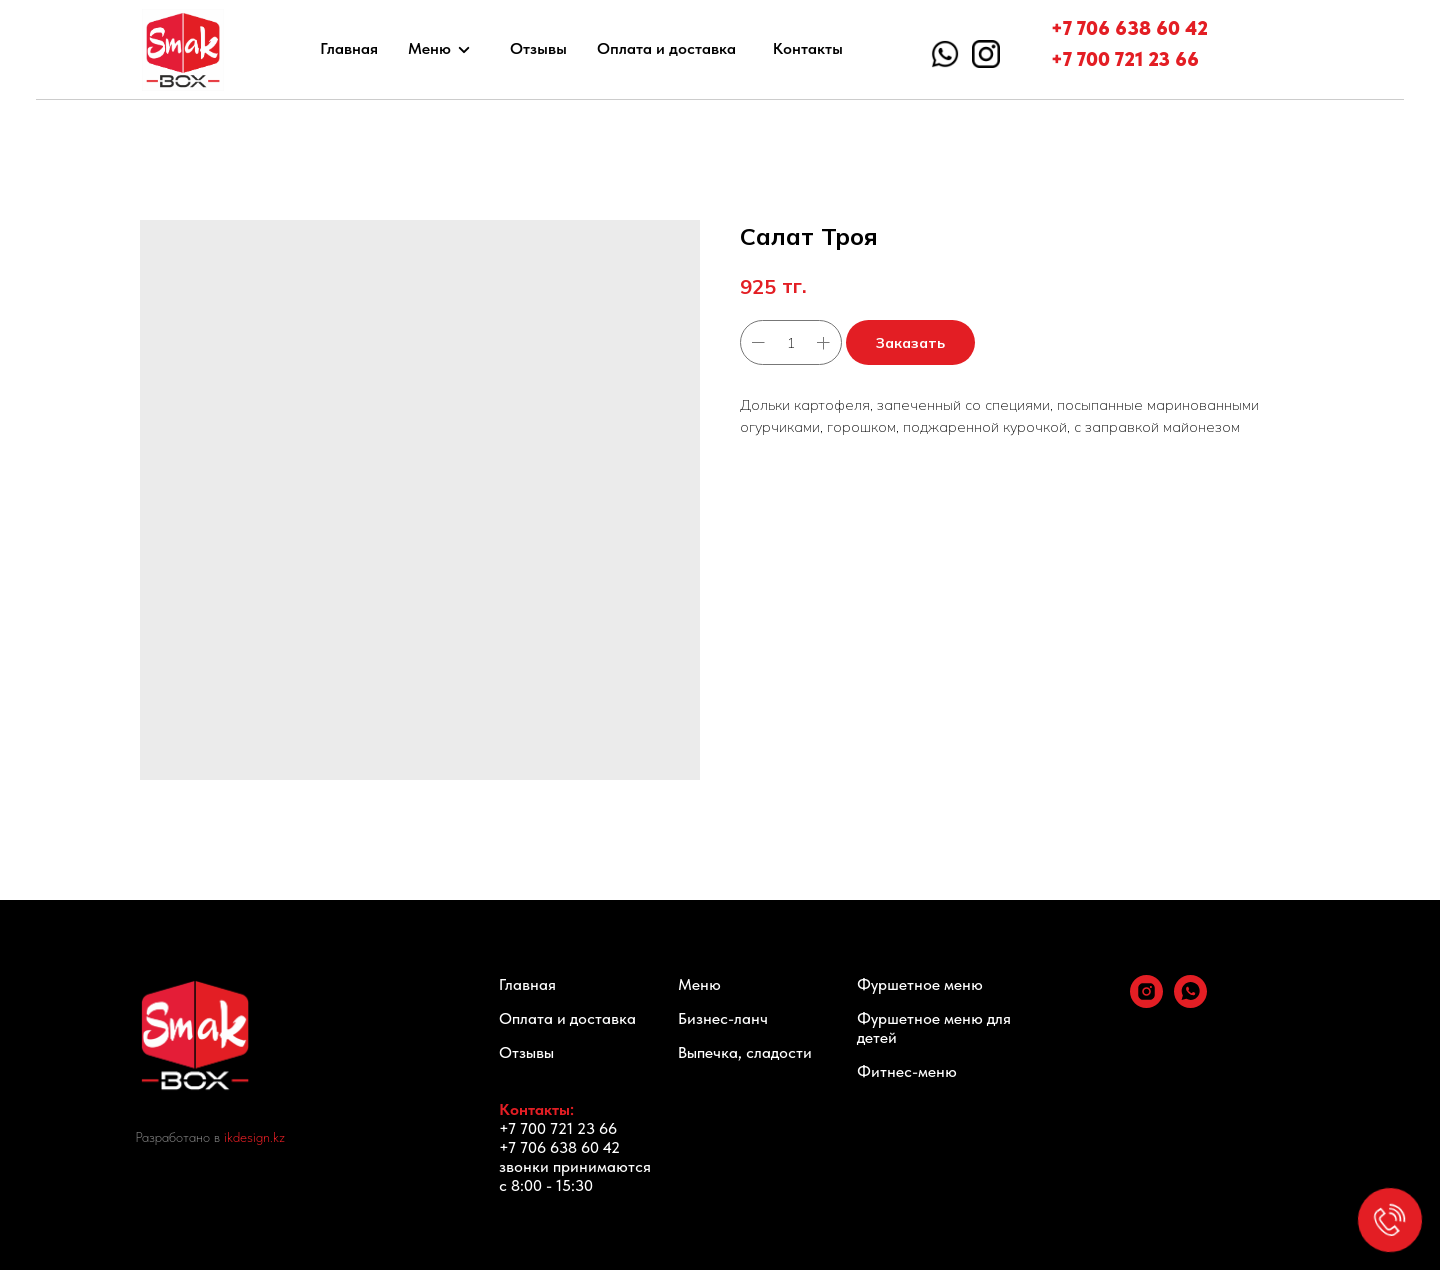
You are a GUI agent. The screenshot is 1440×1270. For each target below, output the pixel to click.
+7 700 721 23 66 (1125, 59)
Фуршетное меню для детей (934, 1028)
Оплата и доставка (666, 48)
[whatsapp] (1190, 1002)
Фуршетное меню (920, 984)
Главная (349, 48)
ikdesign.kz (254, 1137)
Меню (429, 48)
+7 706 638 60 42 (1129, 28)
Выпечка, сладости (745, 1052)
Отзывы (538, 48)
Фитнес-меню (907, 1071)
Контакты (808, 48)
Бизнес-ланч (723, 1018)
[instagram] (1146, 1002)
